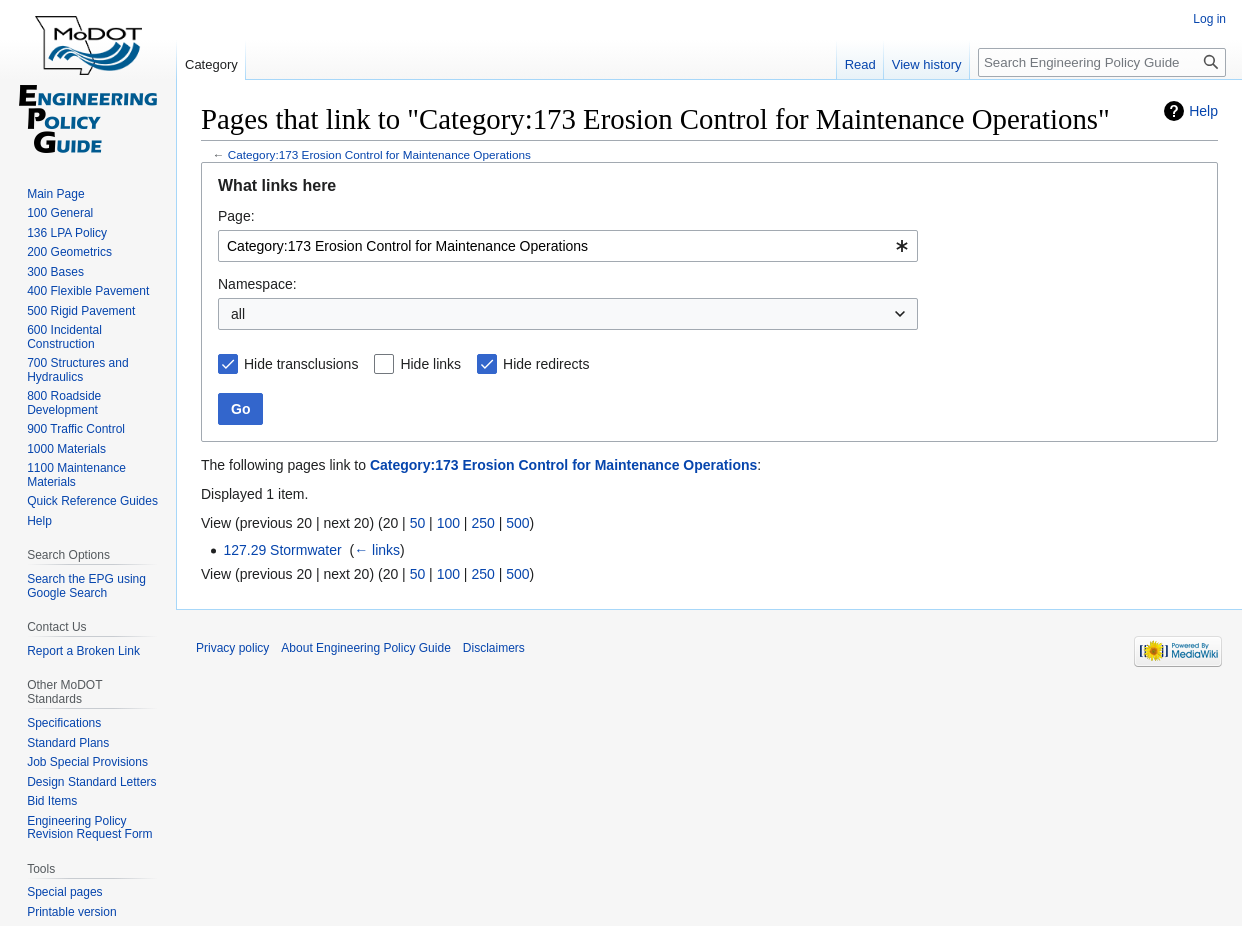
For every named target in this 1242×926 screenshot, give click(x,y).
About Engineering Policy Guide (365, 648)
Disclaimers (494, 648)
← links (377, 550)
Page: (236, 216)
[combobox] (568, 246)
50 (418, 523)
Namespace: (257, 284)
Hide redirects (546, 364)
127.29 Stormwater (282, 550)
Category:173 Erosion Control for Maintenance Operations (379, 154)
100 (448, 523)
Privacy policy (232, 648)
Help (1203, 111)
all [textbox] (238, 314)
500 (517, 523)
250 (482, 523)
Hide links (430, 364)
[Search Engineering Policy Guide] (1102, 62)
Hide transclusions (301, 364)
